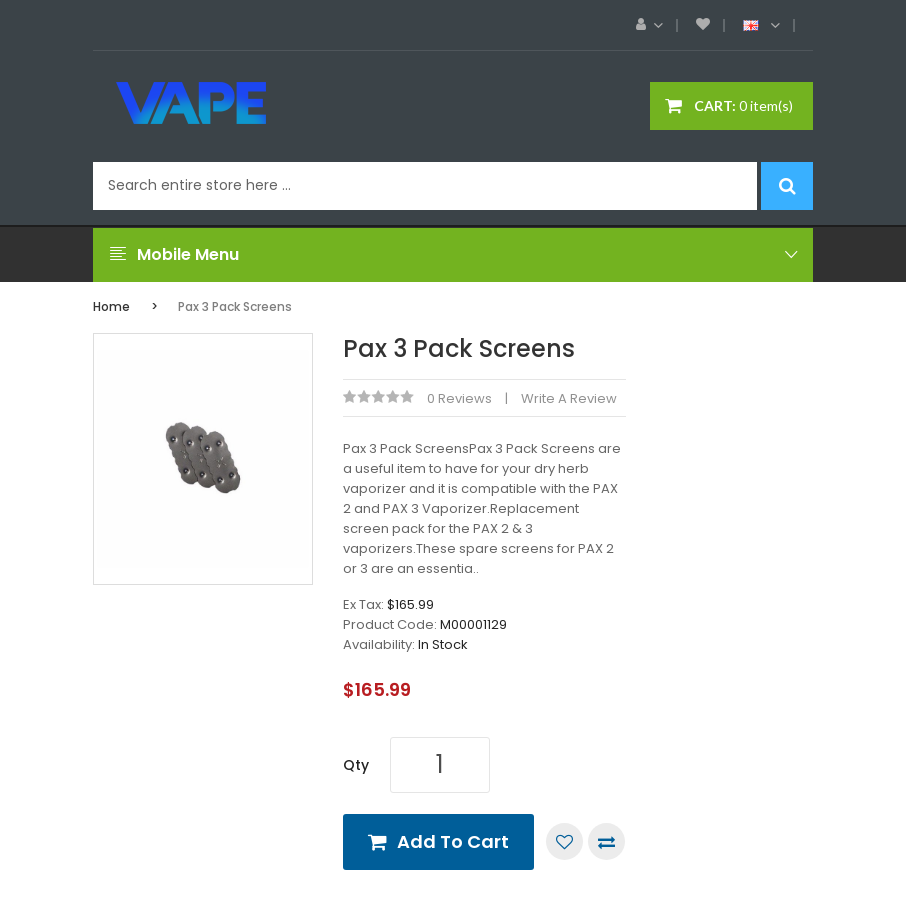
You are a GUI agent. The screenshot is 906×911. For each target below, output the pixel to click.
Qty (356, 765)
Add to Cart (453, 841)
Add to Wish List (564, 841)
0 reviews (459, 398)
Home (111, 306)
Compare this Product (606, 841)
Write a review (569, 398)
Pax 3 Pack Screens (235, 306)
